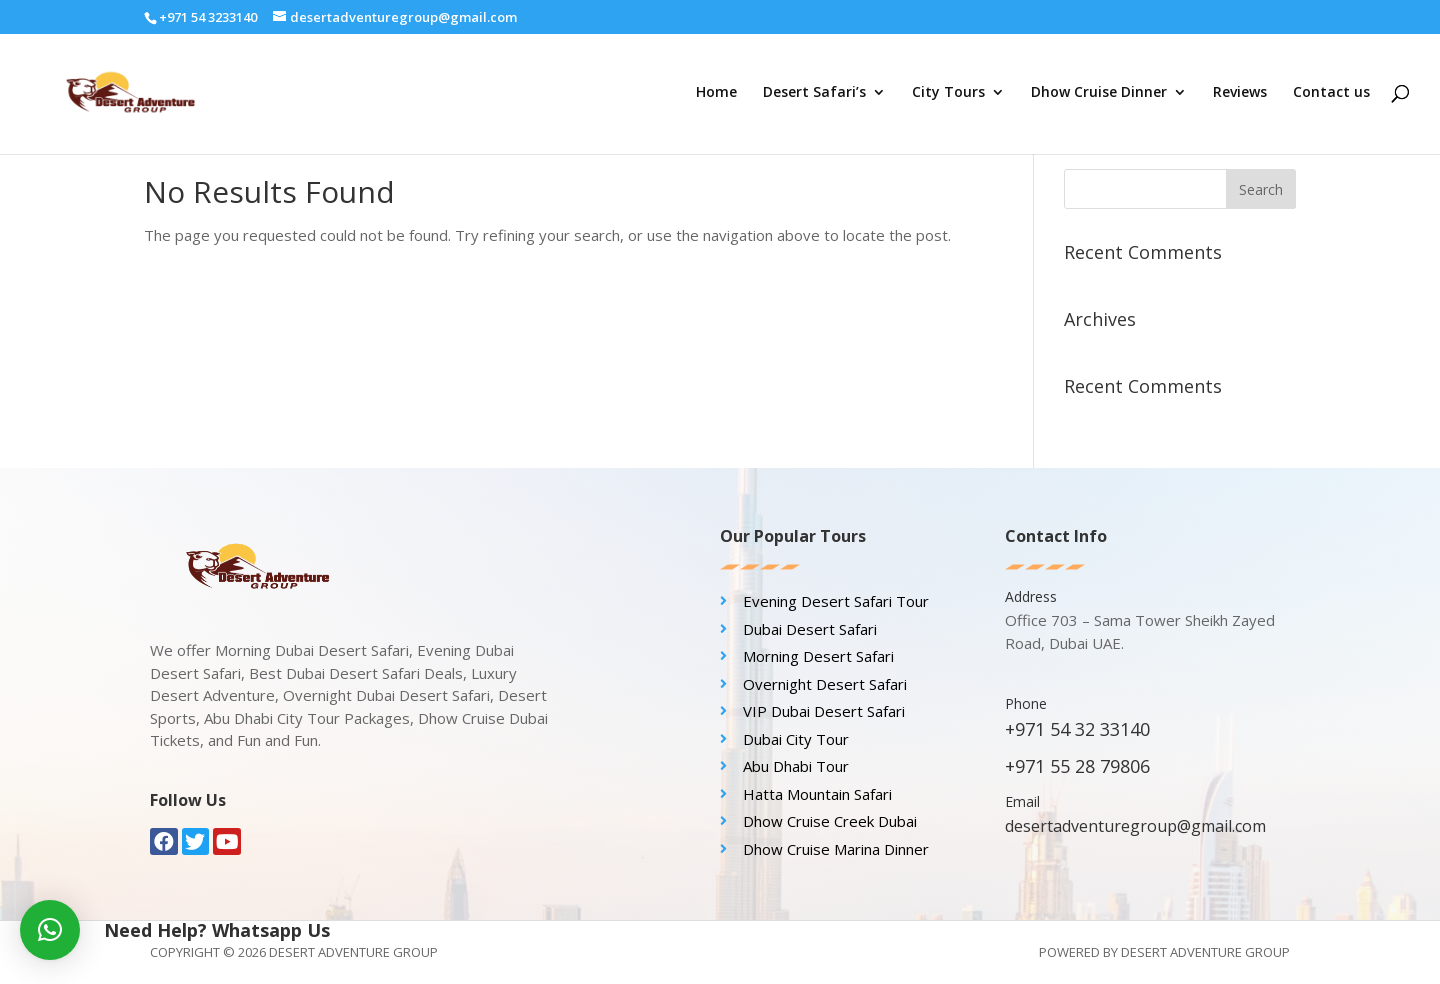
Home (716, 93)
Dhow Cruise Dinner (1099, 93)
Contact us (1331, 93)
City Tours (948, 93)
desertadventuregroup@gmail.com (1135, 826)
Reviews (1240, 93)
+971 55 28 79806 (1077, 766)
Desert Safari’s (814, 93)
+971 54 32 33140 (1077, 729)
